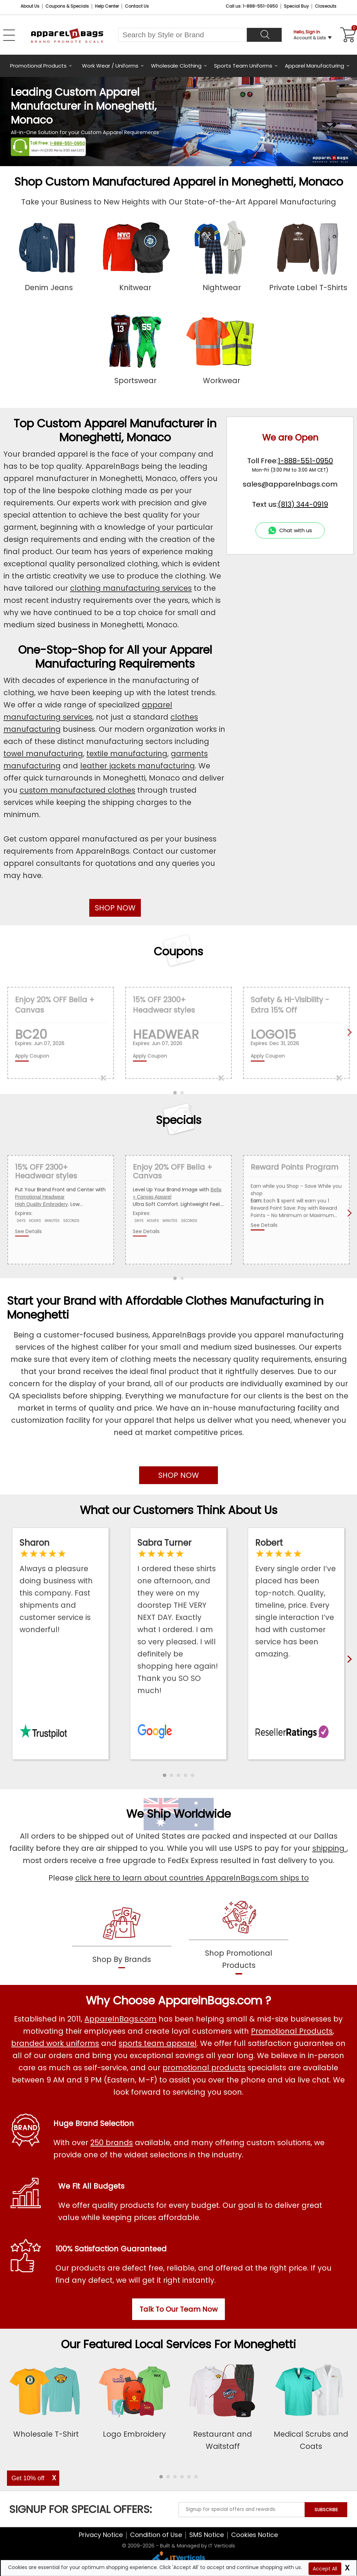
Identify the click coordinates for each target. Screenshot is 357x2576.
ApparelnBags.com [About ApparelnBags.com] (120, 2019)
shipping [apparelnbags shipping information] (329, 1848)
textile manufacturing (126, 753)
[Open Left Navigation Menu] (9, 35)
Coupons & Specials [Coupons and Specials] (67, 6)
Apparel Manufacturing (314, 65)
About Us (30, 6)
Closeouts (325, 6)
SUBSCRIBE (326, 2510)
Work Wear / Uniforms (110, 65)
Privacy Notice (101, 2534)
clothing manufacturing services (131, 588)
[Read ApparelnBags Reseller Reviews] (296, 1598)
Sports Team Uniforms (243, 65)
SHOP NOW (115, 908)
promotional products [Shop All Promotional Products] (203, 2068)
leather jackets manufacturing (137, 766)
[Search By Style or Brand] (182, 35)
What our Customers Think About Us (179, 1510)
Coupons (178, 951)
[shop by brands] (122, 1936)
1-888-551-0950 (67, 143)
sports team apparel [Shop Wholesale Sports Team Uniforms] (158, 2043)
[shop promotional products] (238, 1936)
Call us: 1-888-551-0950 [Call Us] (252, 6)
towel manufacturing (43, 753)
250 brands (111, 2142)
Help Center (107, 6)
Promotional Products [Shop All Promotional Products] (292, 2031)
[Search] (264, 35)
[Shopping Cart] (346, 34)
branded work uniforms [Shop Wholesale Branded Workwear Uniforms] (55, 2043)
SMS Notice (206, 2534)
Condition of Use (156, 2534)
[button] (164, 1775)
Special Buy (296, 6)
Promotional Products (38, 65)
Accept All (325, 2568)
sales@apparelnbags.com (290, 484)
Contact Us (137, 6)
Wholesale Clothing (176, 65)
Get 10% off (28, 2478)
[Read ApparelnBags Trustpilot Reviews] (60, 1586)
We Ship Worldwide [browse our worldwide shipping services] (178, 1814)
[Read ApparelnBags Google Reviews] (178, 1617)
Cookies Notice (254, 2534)
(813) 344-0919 (303, 504)
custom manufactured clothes (77, 790)
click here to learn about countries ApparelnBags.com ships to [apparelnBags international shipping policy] (192, 1878)
